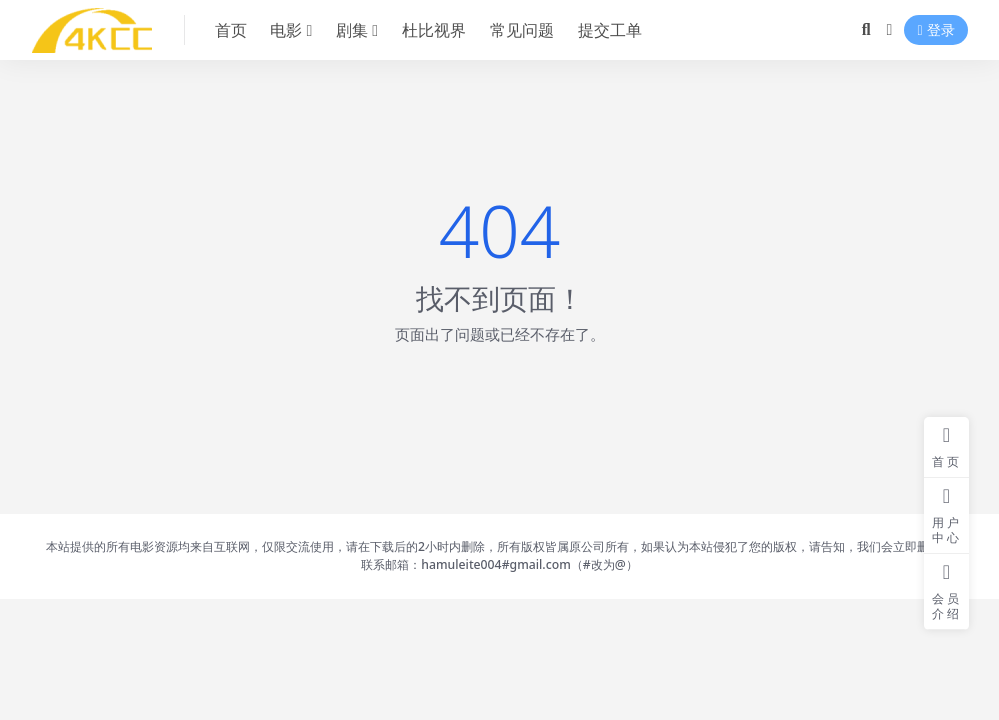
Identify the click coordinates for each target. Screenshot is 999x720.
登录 (935, 30)
